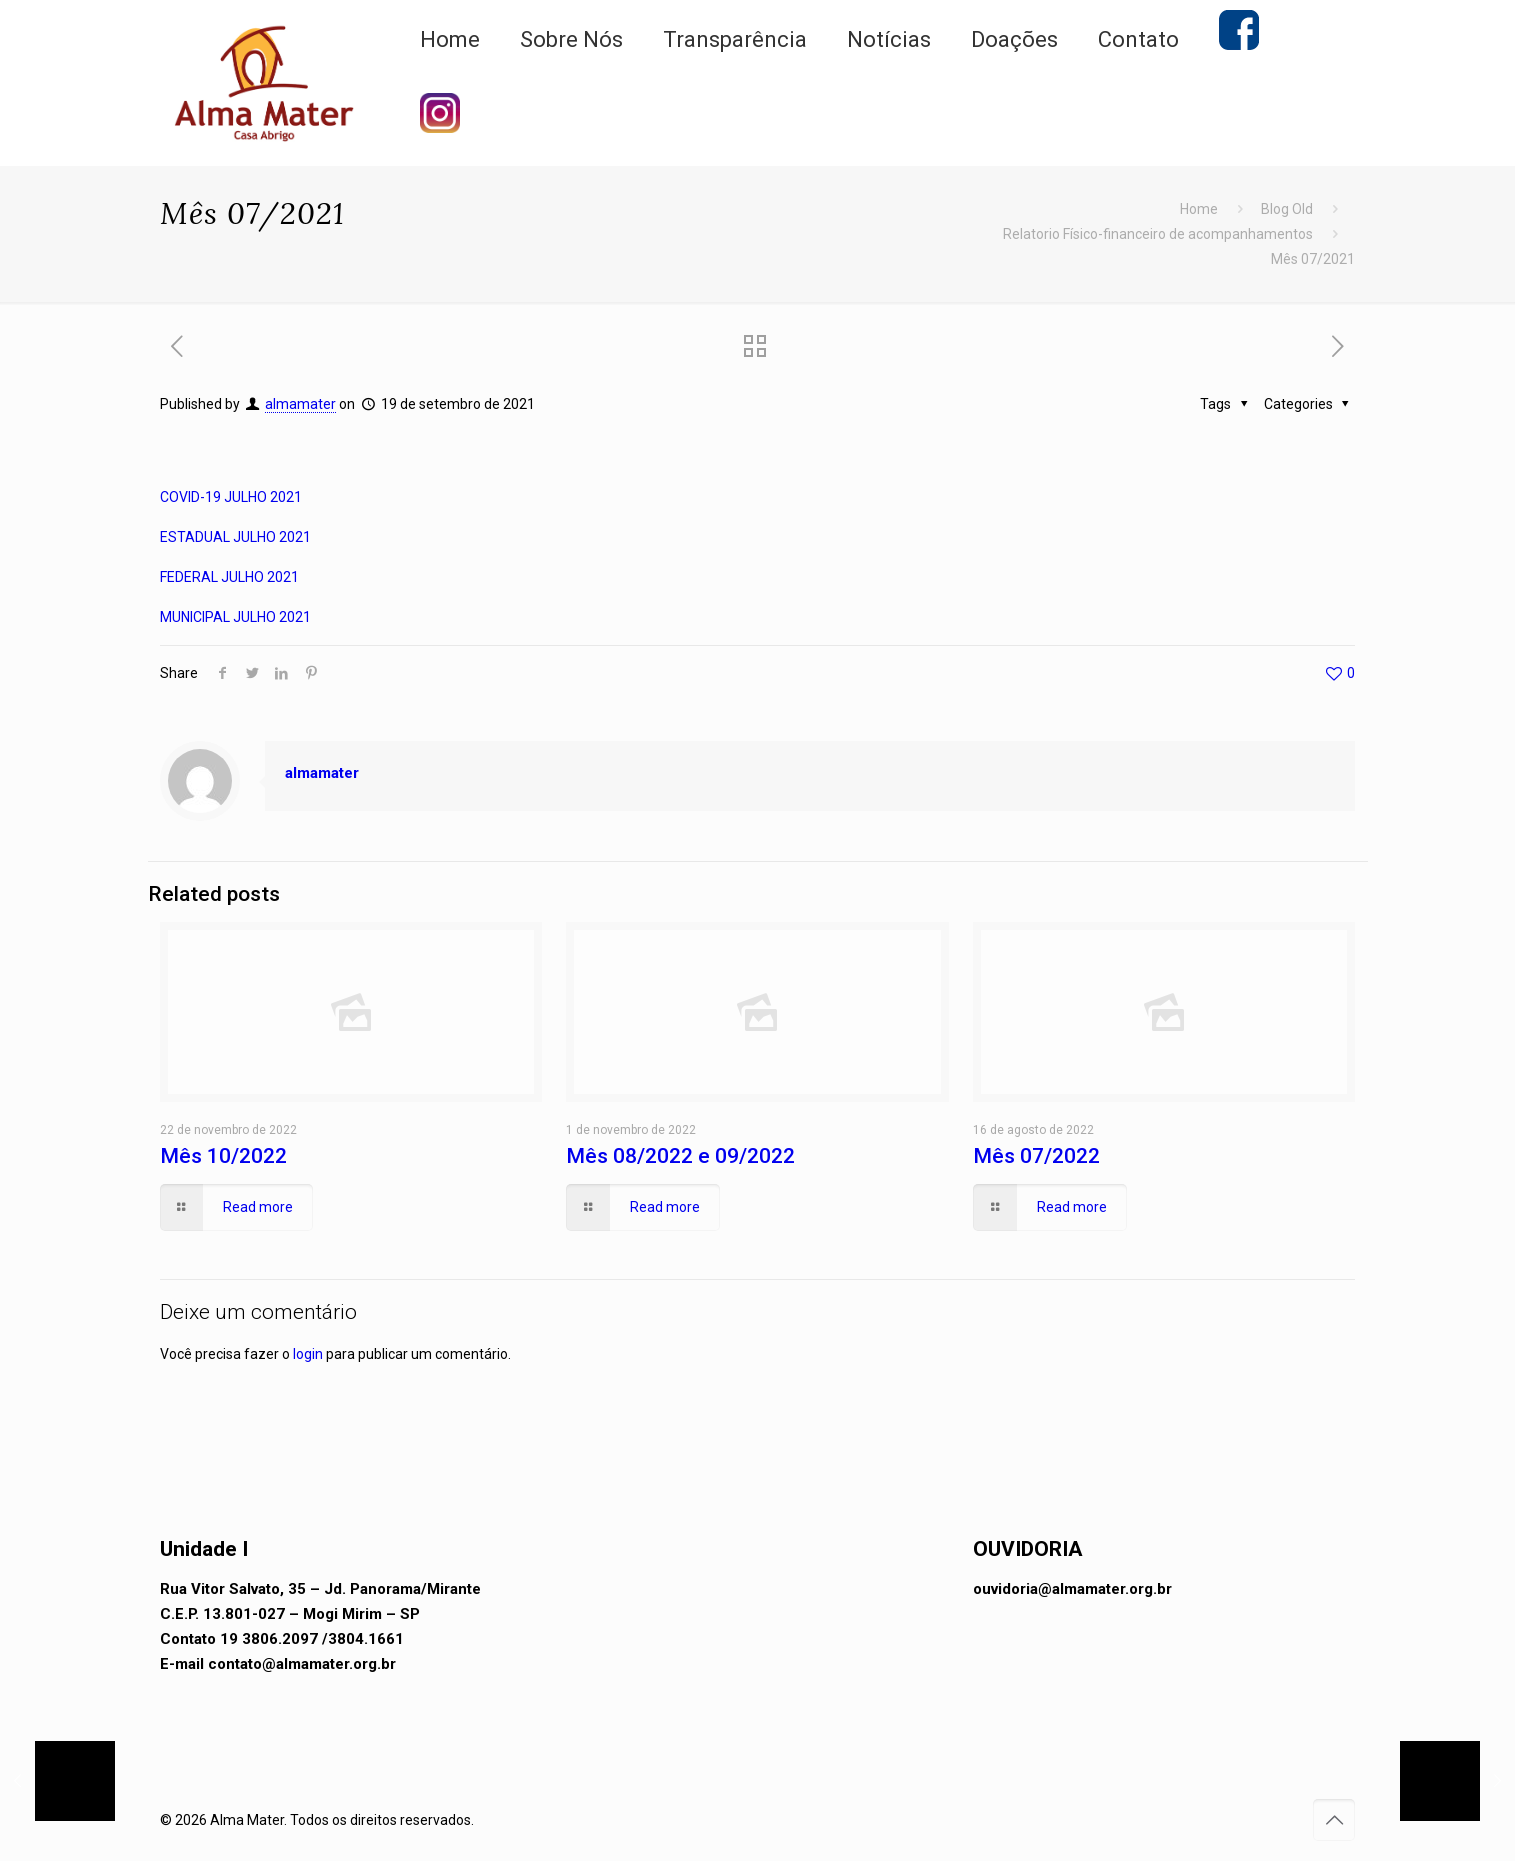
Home (1199, 209)
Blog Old (1287, 209)
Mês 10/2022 (223, 1156)
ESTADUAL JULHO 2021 (235, 537)
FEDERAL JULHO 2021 (229, 577)
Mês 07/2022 (1036, 1156)
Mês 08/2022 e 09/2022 (680, 1156)
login (308, 1354)
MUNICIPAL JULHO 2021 (235, 617)
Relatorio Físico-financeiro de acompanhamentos (1158, 234)
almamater (300, 404)
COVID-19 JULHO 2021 (231, 497)
